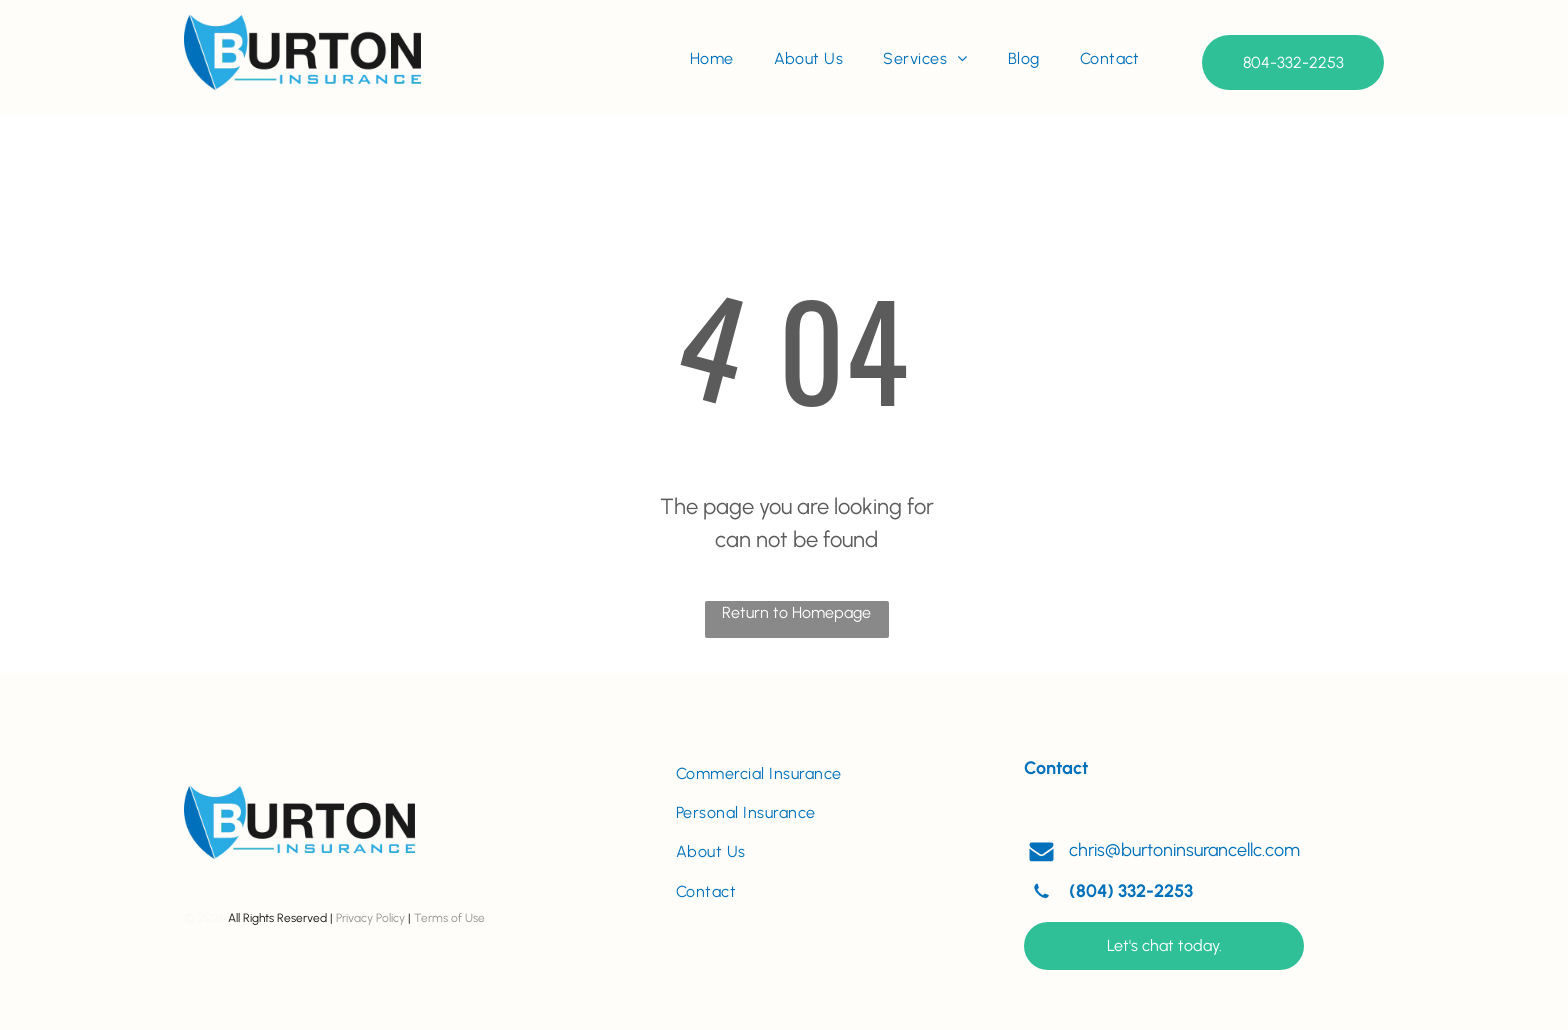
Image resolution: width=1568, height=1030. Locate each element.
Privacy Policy (370, 918)
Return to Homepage (796, 612)
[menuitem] (712, 59)
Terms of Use (449, 918)
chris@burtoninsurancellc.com (1184, 850)
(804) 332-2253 (1131, 891)
